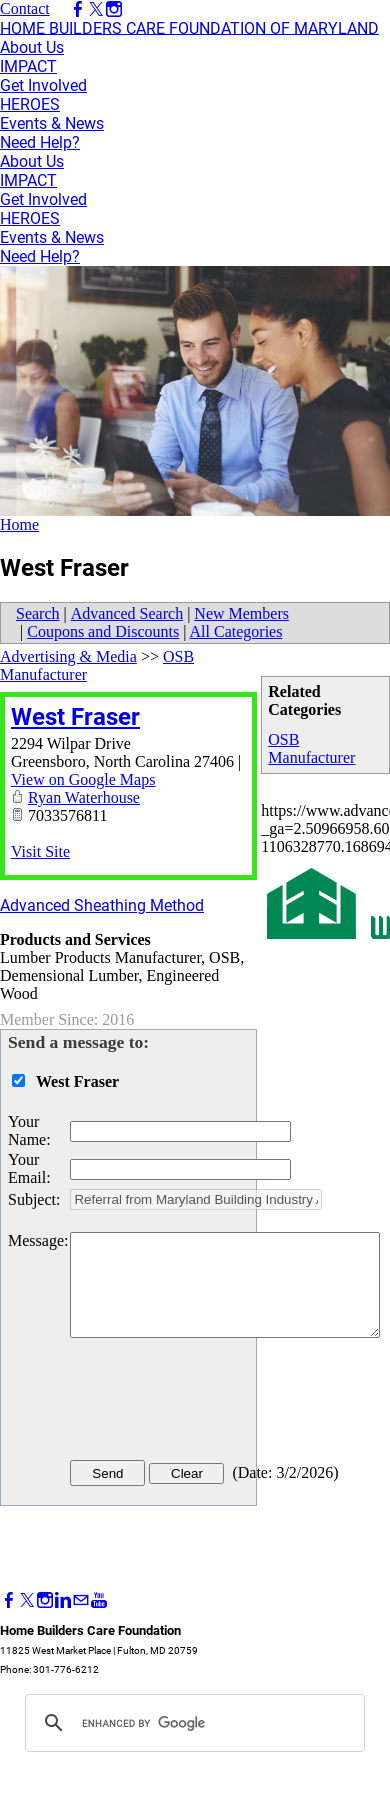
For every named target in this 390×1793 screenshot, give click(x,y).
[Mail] (81, 1600)
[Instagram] (45, 1600)
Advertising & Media (68, 656)
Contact (25, 8)
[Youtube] (99, 1600)
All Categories (236, 631)
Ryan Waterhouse (84, 797)
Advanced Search (127, 613)
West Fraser (75, 717)
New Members (241, 613)
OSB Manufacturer (311, 748)
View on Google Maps (83, 779)
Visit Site (40, 851)
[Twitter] (27, 1600)
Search (38, 613)
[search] (192, 1723)
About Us (32, 47)
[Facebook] (9, 1600)
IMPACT (28, 66)
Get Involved (43, 85)
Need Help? (40, 142)
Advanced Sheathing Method (102, 905)
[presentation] (222, 1403)
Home (19, 524)
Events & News (52, 123)
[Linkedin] (63, 1600)
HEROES (30, 104)
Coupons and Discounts (103, 631)
